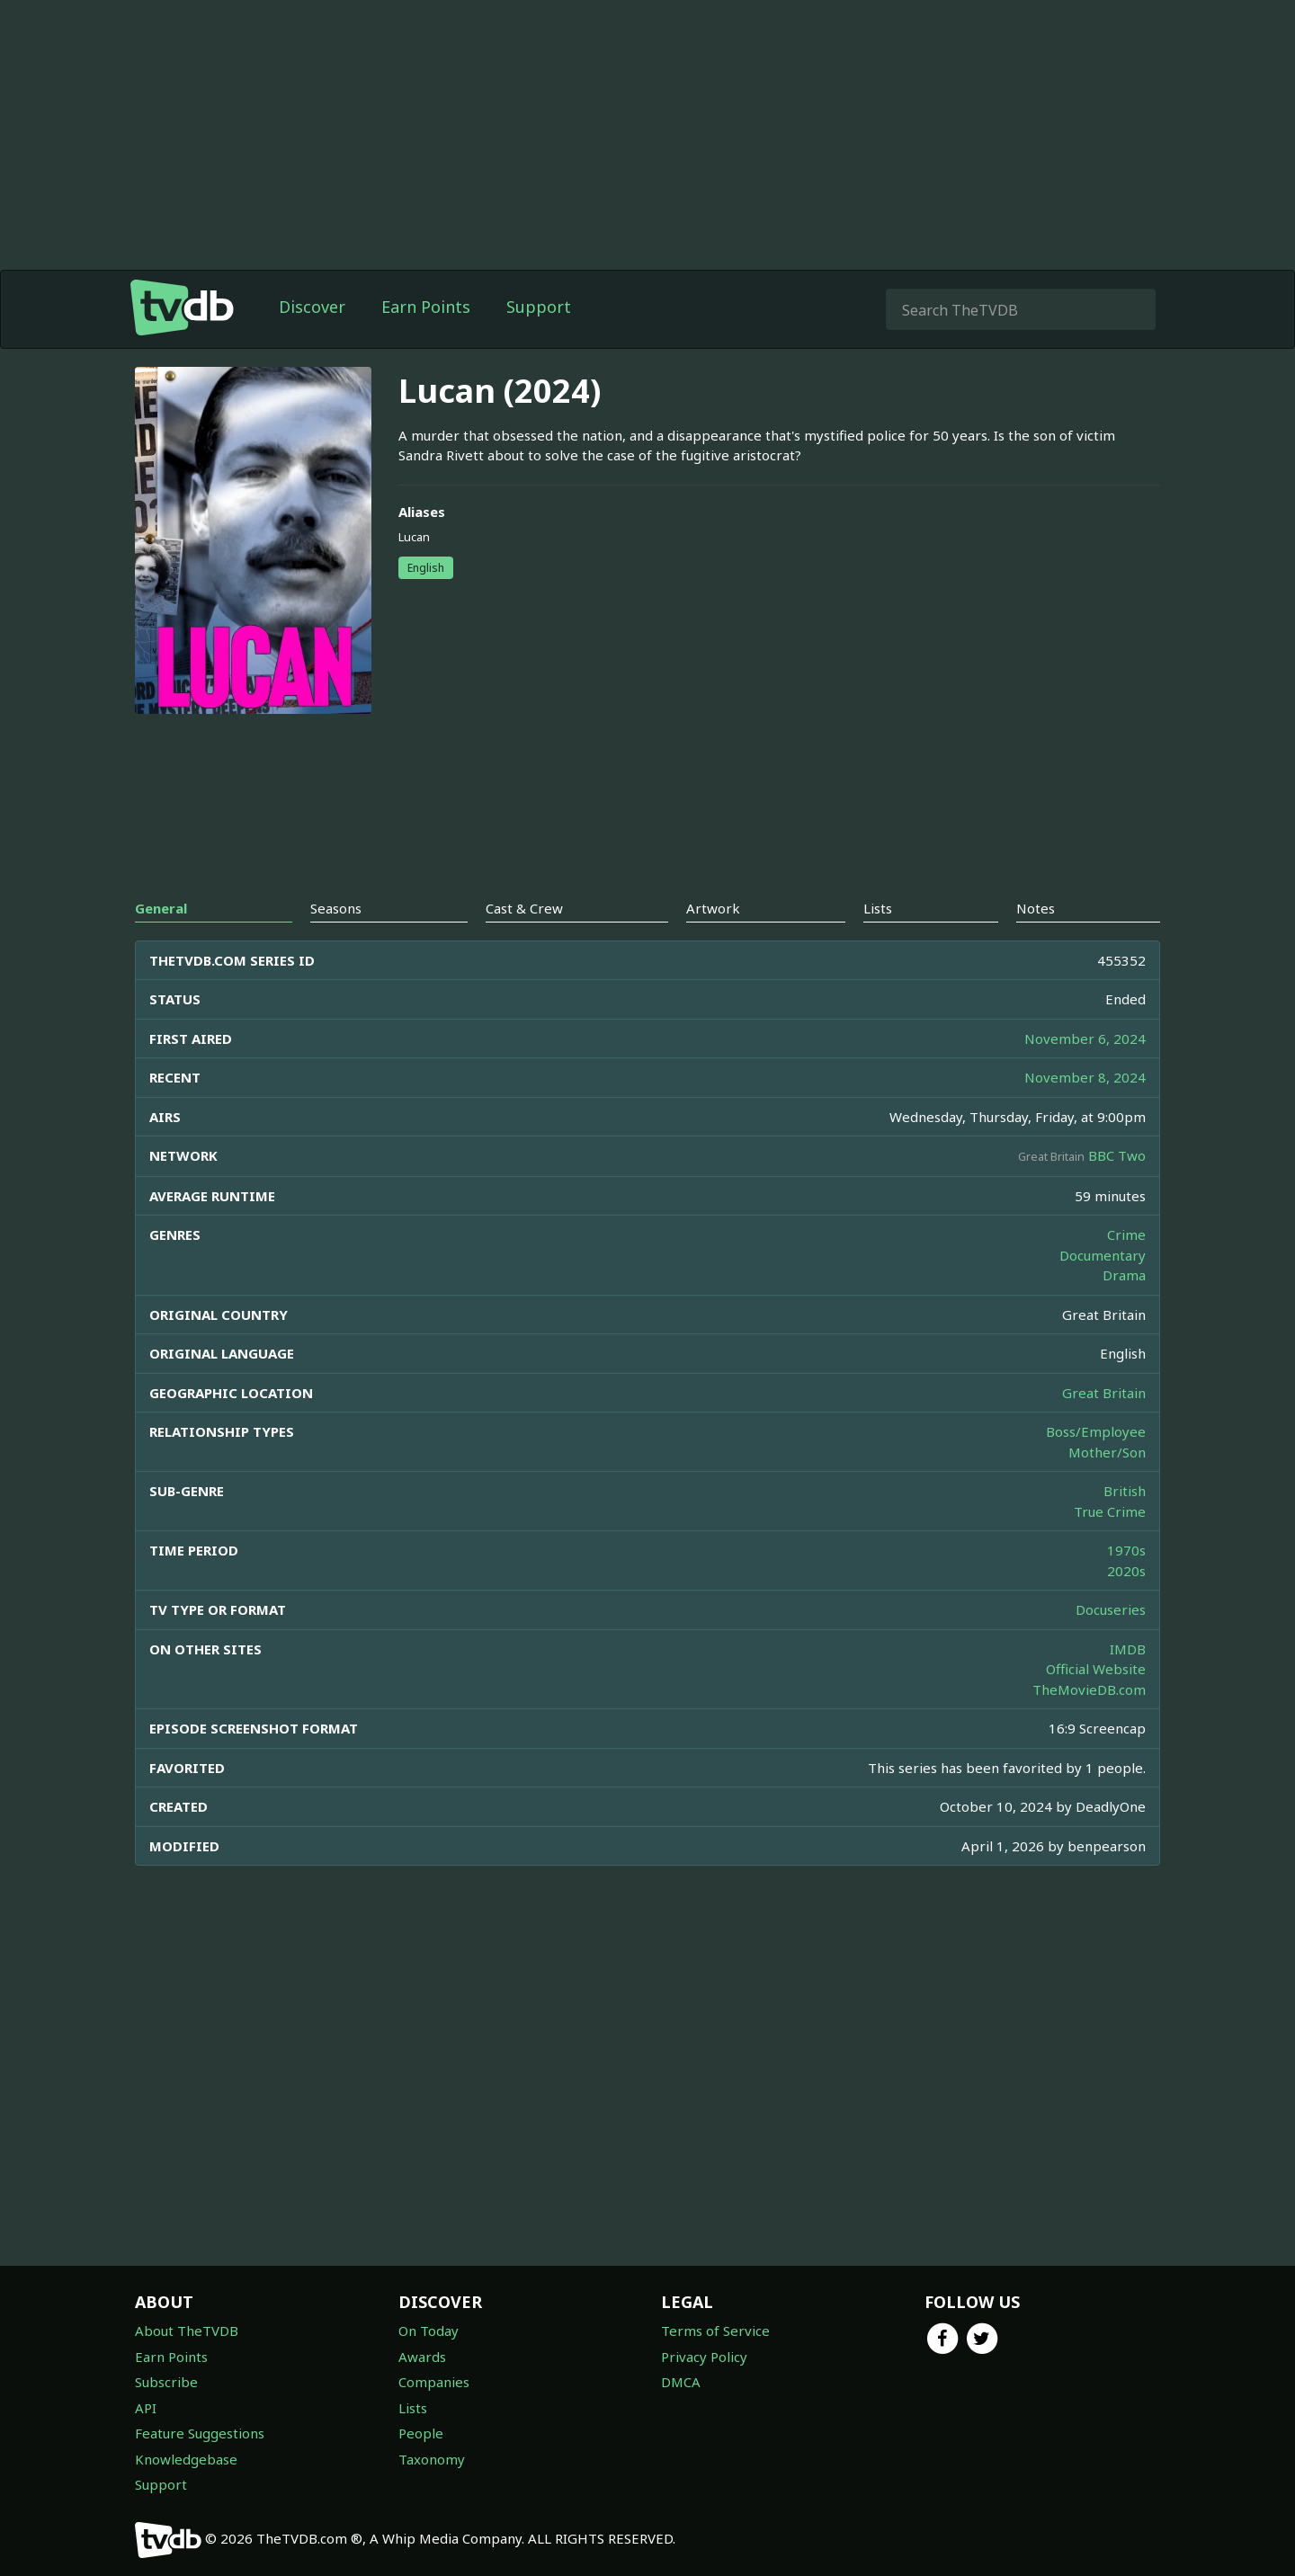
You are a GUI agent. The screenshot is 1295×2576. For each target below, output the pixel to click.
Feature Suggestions (199, 2433)
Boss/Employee (1096, 1431)
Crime (1126, 1234)
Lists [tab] (877, 908)
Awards (422, 2357)
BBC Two (1117, 1155)
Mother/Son (1107, 1452)
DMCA (681, 2382)
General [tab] (161, 908)
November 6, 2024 (1085, 1038)
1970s (1126, 1550)
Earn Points (425, 306)
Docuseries (1111, 1609)
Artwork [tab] (713, 908)
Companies (433, 2382)
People (420, 2433)
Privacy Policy (704, 2357)
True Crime (1110, 1511)
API (145, 2408)
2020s (1126, 1571)
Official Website (1096, 1669)
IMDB (1128, 1649)
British (1124, 1491)
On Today (428, 2331)
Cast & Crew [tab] (524, 908)
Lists (412, 2408)
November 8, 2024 (1085, 1077)
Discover (312, 306)
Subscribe (166, 2382)
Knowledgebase (186, 2459)
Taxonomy (431, 2459)
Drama (1124, 1275)
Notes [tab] (1035, 908)
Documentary (1102, 1255)
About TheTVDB (186, 2331)
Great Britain (1104, 1393)
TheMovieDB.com (1089, 1689)
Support (538, 306)
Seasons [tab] (336, 908)
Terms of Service (715, 2331)
